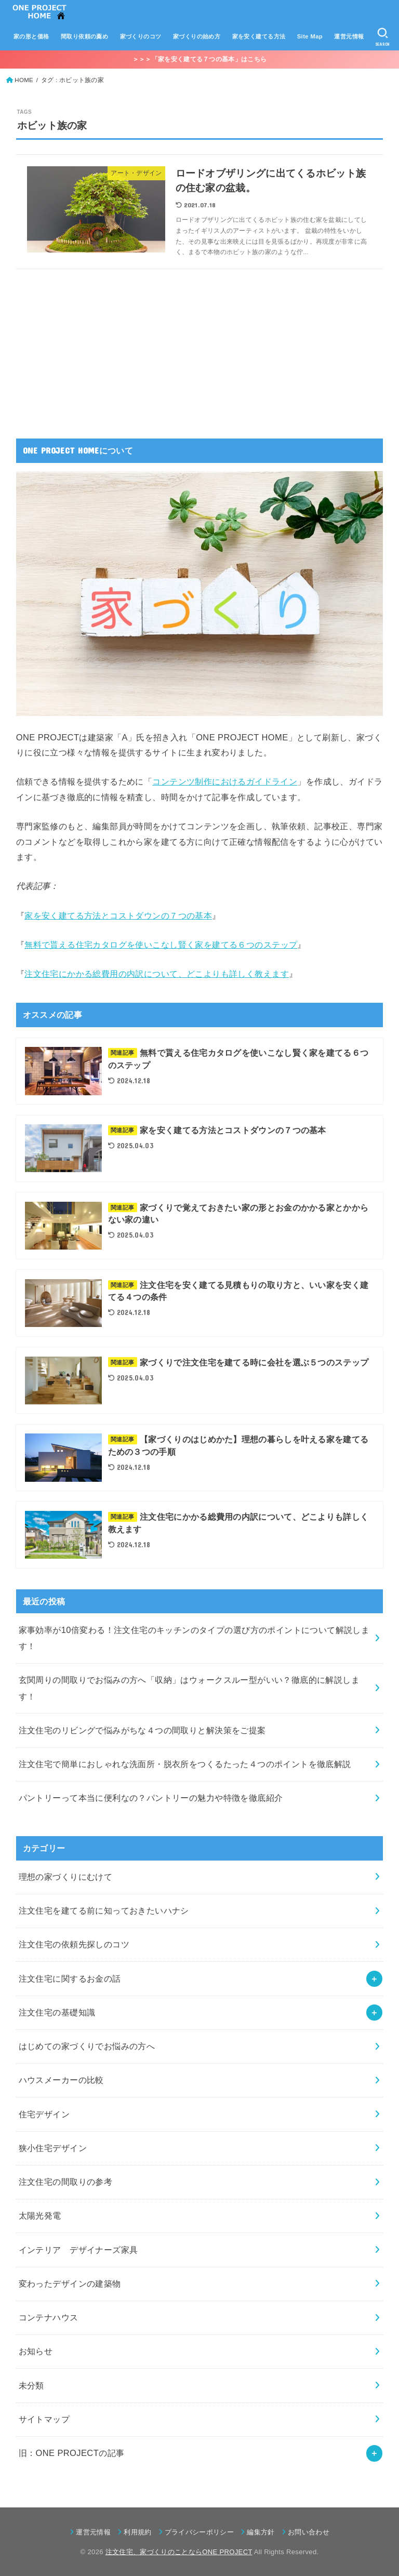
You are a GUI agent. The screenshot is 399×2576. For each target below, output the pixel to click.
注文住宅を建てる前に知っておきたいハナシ (104, 1910)
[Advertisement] (94, 347)
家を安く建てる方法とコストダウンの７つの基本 (118, 915)
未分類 (31, 2385)
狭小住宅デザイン (53, 2148)
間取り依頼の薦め (84, 36)
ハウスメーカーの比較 (61, 2079)
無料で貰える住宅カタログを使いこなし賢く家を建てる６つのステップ (160, 944)
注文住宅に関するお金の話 (70, 1978)
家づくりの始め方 (196, 36)
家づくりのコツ (141, 36)
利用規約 (137, 2532)
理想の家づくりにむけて (66, 1876)
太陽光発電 (40, 2215)
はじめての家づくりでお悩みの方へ (87, 2046)
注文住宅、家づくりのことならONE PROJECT (178, 2552)
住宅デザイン (44, 2114)
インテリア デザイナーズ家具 (78, 2249)
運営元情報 (349, 36)
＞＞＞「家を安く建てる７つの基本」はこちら (199, 59)
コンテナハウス (48, 2317)
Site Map (310, 36)
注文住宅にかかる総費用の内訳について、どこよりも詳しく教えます (156, 973)
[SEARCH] (382, 36)
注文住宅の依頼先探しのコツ (74, 1944)
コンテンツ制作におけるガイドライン (224, 781)
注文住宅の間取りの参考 (66, 2181)
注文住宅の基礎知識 (57, 2012)
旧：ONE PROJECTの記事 (72, 2453)
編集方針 (260, 2532)
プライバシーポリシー (199, 2532)
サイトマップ (44, 2419)
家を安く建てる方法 (259, 36)
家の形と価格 (31, 36)
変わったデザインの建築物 (70, 2283)
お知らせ (36, 2351)
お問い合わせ (308, 2532)
